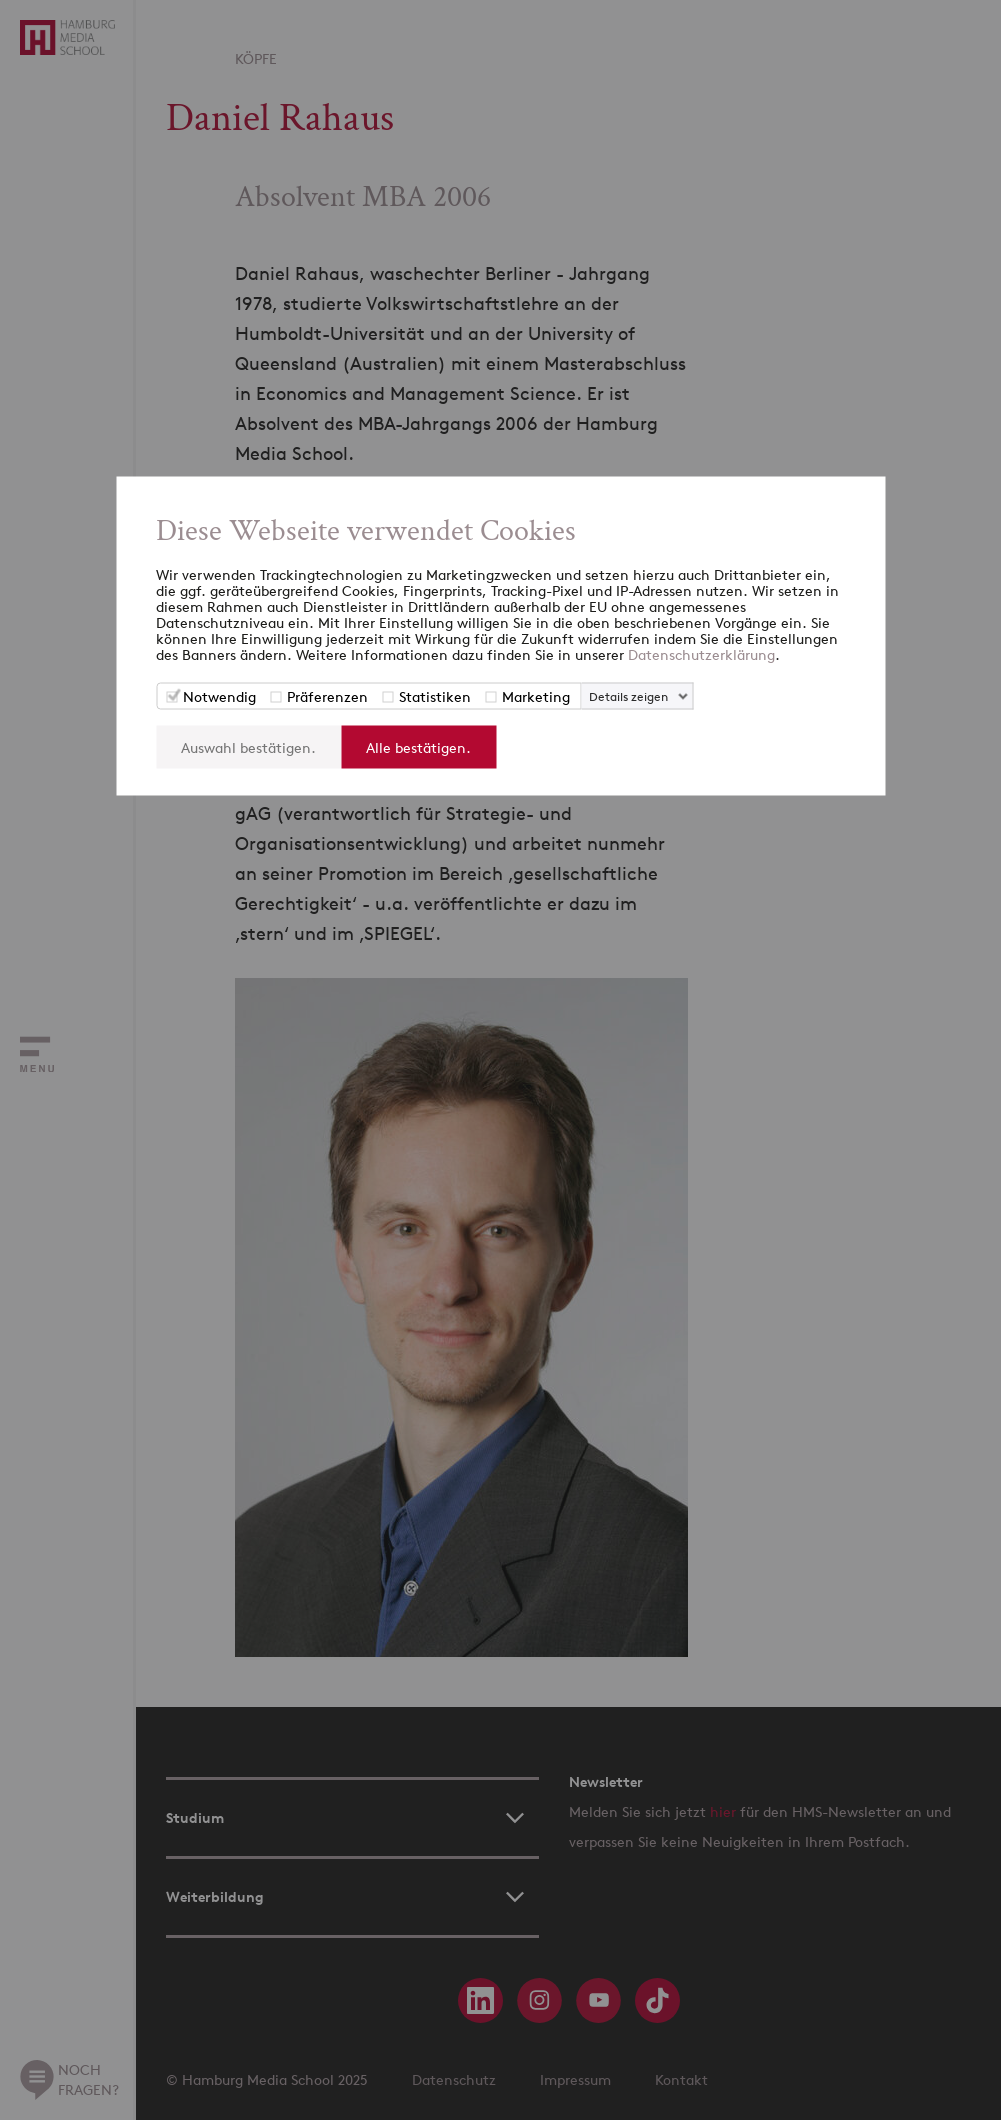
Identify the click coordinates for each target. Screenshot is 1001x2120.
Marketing (536, 696)
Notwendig (219, 696)
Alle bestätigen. (418, 747)
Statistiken (435, 696)
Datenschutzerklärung (701, 654)
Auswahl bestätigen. (248, 747)
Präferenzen (327, 696)
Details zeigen (628, 696)
